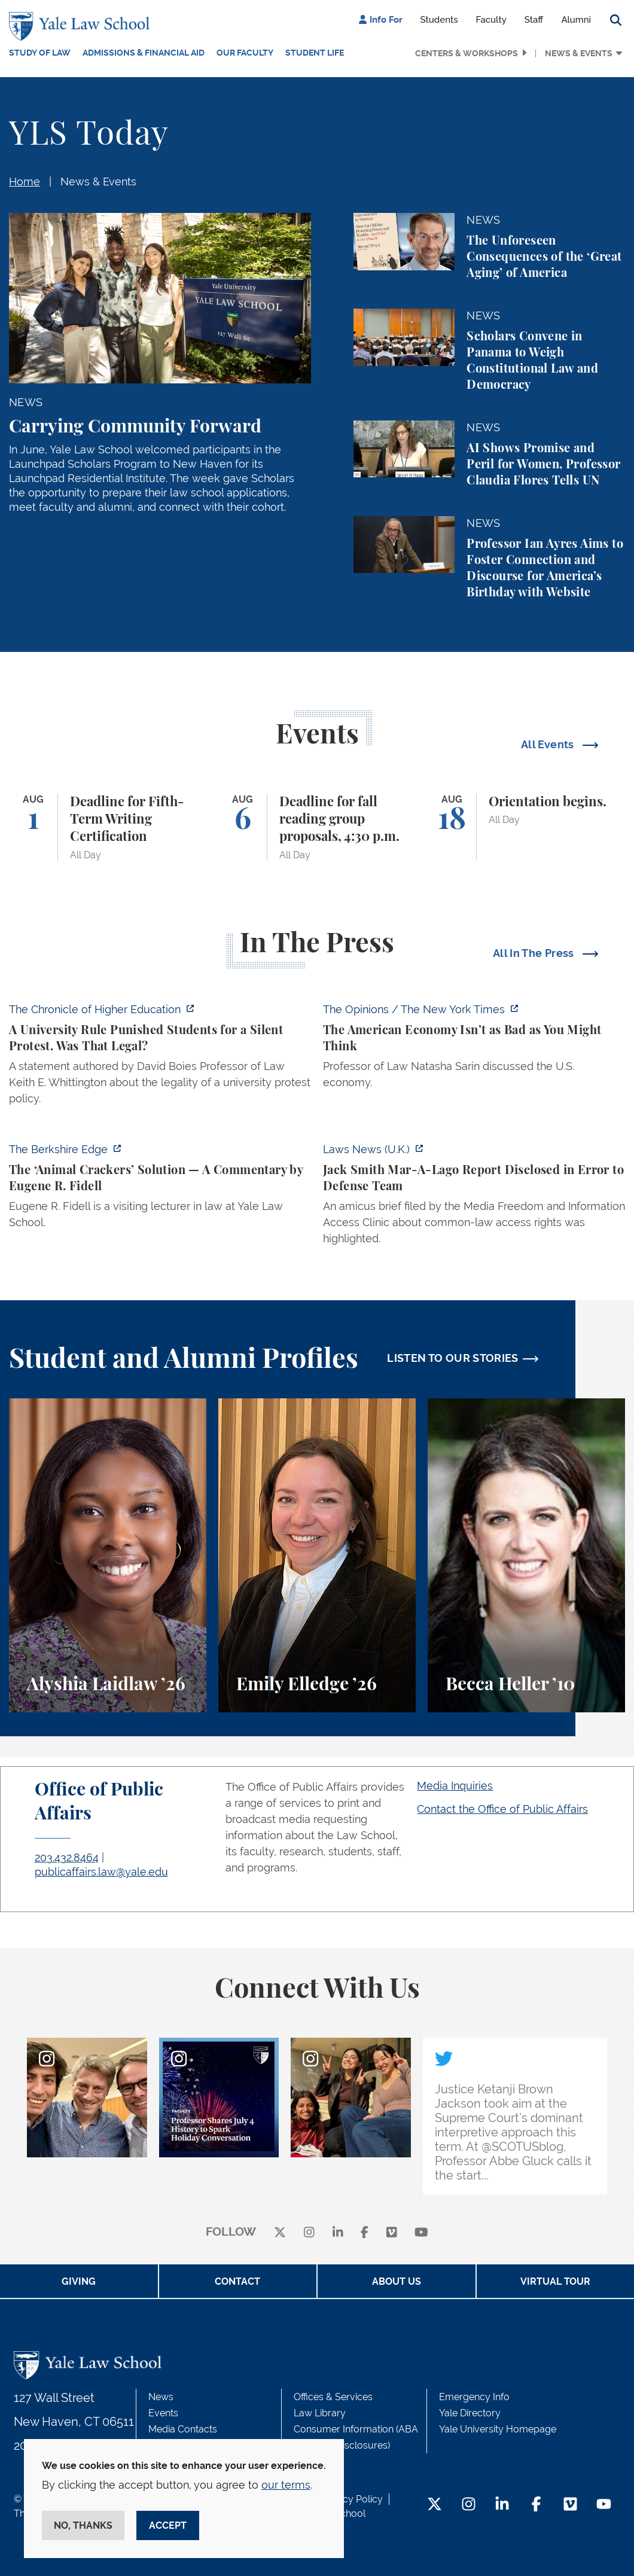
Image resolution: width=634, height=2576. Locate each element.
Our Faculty (245, 52)
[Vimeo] (391, 2232)
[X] (280, 2232)
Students (439, 19)
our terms (285, 2485)
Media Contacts (182, 2429)
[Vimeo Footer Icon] (570, 2505)
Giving (79, 2281)
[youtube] (421, 2232)
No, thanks (83, 2525)
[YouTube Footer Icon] (603, 2505)
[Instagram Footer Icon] (468, 2505)
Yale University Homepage (497, 2429)
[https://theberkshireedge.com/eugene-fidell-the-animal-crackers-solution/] (160, 1189)
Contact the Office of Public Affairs (502, 1809)
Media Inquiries (455, 1785)
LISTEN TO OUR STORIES (453, 1358)
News (160, 2397)
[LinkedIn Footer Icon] (502, 2505)
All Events (549, 744)
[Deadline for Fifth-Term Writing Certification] (107, 827)
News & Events (578, 53)
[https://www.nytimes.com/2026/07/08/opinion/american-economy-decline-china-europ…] (474, 1049)
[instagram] (309, 2232)
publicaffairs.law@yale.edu (101, 1871)
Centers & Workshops (466, 53)
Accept (168, 2525)
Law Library (320, 2413)
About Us (396, 2281)
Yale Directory (470, 2413)
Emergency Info (474, 2397)
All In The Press (535, 953)
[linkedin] (338, 2232)
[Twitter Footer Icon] (434, 2505)
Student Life (314, 52)
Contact (237, 2281)
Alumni (576, 19)
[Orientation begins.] (526, 827)
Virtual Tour (555, 2281)
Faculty (491, 19)
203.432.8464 (67, 1857)
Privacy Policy (352, 2499)
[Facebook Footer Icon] (536, 2505)
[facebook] (364, 2232)
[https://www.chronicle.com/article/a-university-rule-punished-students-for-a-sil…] (160, 1057)
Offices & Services (333, 2397)
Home (24, 181)
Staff (534, 19)
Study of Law (40, 52)
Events (163, 2413)
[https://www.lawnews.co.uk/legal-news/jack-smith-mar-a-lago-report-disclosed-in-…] (474, 1197)
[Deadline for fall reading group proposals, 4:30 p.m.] (317, 827)
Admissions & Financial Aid (144, 52)
